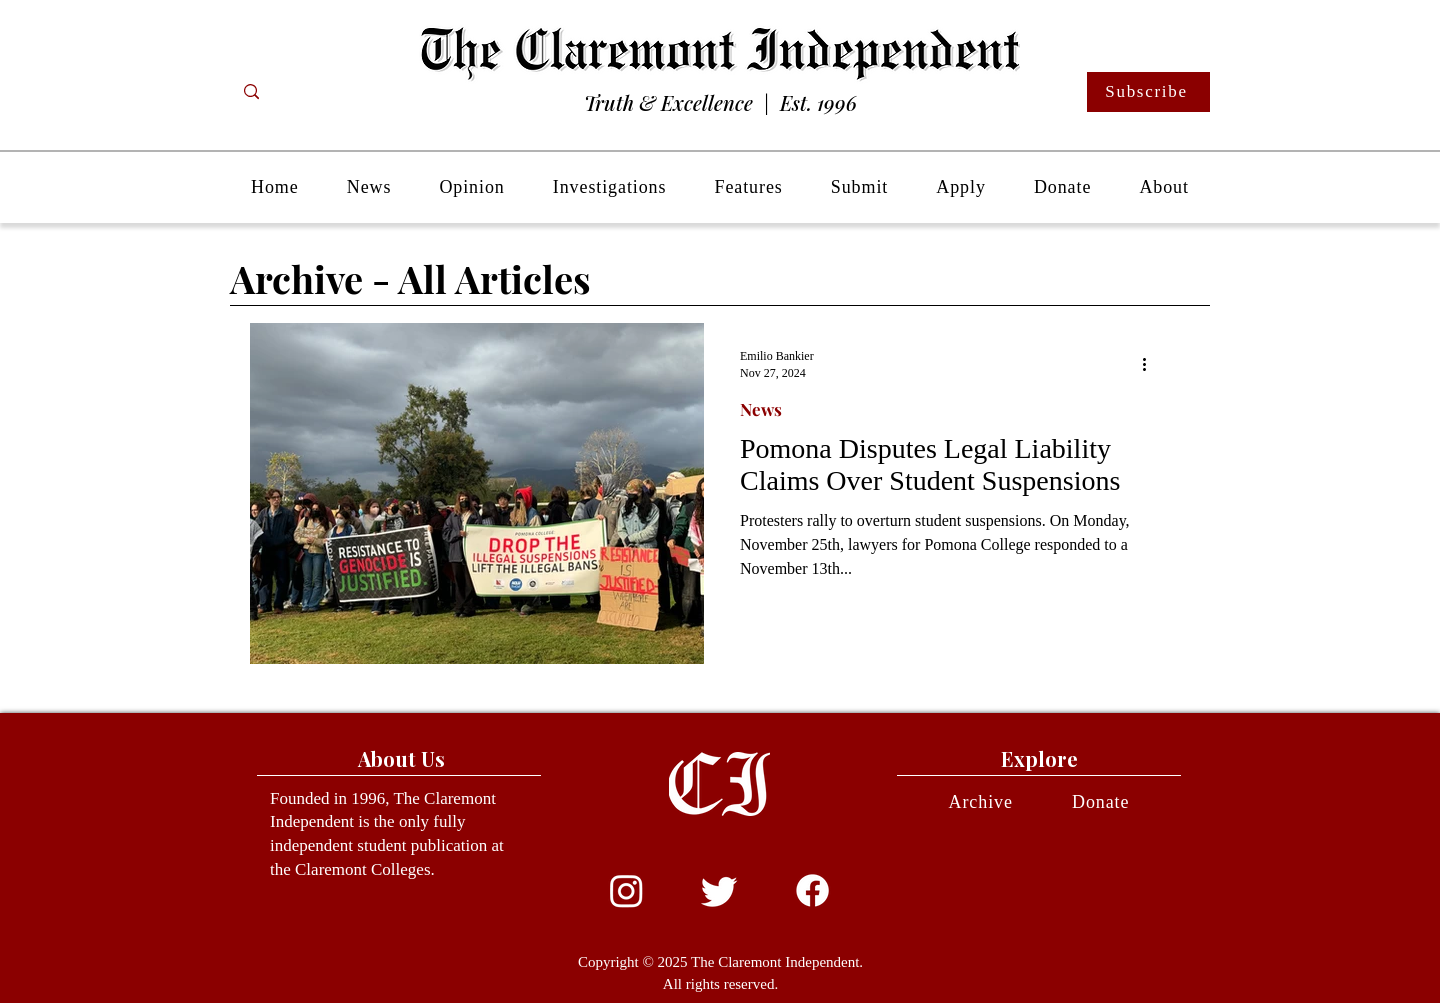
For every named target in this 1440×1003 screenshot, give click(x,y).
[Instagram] (626, 890)
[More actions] (1151, 364)
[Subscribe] (1148, 92)
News (761, 409)
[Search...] (331, 92)
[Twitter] (719, 890)
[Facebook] (812, 890)
